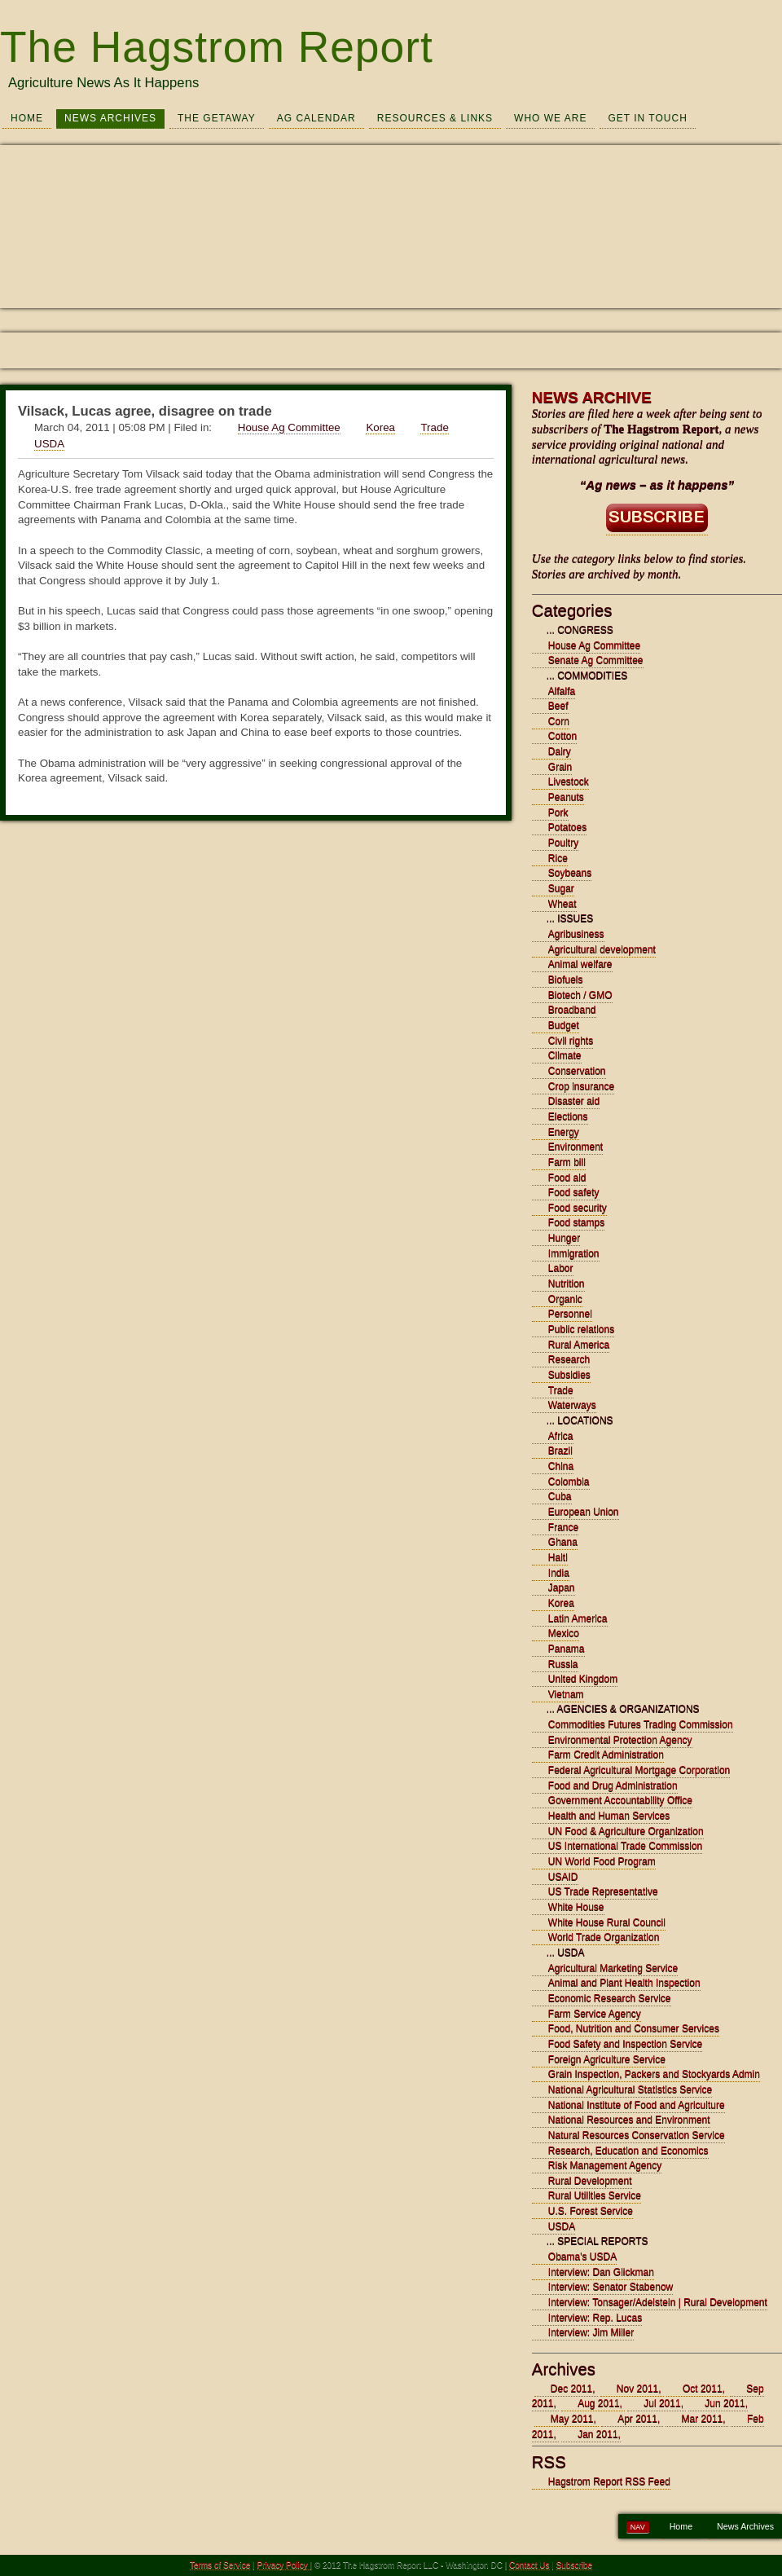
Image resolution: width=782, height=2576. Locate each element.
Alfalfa (561, 691)
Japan (561, 1587)
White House (576, 1907)
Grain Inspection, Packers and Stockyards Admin (654, 2074)
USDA (49, 444)
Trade (434, 427)
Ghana (563, 1542)
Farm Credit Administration (606, 1754)
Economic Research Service (609, 1998)
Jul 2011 (662, 2403)
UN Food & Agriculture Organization (626, 1831)
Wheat (562, 903)
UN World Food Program (602, 1861)
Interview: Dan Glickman (601, 2272)
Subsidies (569, 1374)
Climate (565, 1055)
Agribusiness (576, 934)
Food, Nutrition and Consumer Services (633, 2028)
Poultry (563, 842)
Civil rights (570, 1040)
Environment (575, 1146)
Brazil (560, 1450)
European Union (583, 1511)
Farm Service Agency (594, 2013)
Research (569, 1359)
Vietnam (566, 1694)
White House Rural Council (607, 1922)
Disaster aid (574, 1101)
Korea (380, 427)
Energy (563, 1132)
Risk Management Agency (604, 2165)
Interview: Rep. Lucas (595, 2317)
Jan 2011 (597, 2434)
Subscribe (574, 2565)
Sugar (561, 888)
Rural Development (590, 2180)
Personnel (570, 1313)
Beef (558, 705)
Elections (568, 1116)
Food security (577, 1207)
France (563, 1527)
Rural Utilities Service (594, 2195)
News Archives (110, 118)
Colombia (569, 1481)
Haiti (558, 1557)
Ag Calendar (316, 118)
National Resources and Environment (629, 2119)
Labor (560, 1268)
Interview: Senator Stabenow (610, 2286)
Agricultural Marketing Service (613, 1968)
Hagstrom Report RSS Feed (609, 2481)
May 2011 (572, 2418)
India (558, 1573)
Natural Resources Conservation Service (636, 2135)
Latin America (578, 1618)
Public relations (581, 1329)
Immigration (574, 1253)
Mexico (563, 1633)
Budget (563, 1025)
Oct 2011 (703, 2388)
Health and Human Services (609, 1815)
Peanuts (566, 797)
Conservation (577, 1071)
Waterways (572, 1405)
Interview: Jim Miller (591, 2332)
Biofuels (565, 979)
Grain (560, 767)
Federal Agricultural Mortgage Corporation (639, 1770)
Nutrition (566, 1283)
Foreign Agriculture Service (607, 2059)
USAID (563, 1876)
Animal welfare (580, 964)
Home (27, 118)
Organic (565, 1299)
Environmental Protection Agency (620, 1740)
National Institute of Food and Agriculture (636, 2105)
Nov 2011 (637, 2388)
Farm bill (567, 1162)
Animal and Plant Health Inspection (624, 1982)
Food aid (567, 1177)
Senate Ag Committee (596, 660)
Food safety (574, 1192)
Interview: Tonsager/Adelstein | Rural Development (657, 2302)
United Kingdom (582, 1678)
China (560, 1466)
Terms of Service (220, 2565)
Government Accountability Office (620, 1800)
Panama (566, 1648)
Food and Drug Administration (613, 1785)
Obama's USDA (582, 2256)
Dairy (559, 751)
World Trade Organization (604, 1937)
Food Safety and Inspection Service (625, 2044)
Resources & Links (435, 118)
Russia (563, 1664)
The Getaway (217, 118)
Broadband (572, 1009)
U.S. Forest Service (590, 2211)
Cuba (560, 1496)
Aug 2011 (598, 2403)
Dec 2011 (571, 2388)
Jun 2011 (725, 2403)
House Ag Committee (289, 427)
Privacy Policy (283, 2565)
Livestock (568, 781)
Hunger (564, 1238)
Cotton (562, 736)
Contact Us (529, 2565)
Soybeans (569, 872)
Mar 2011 (702, 2418)
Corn (558, 721)
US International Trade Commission (625, 1846)
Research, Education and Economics (628, 2150)
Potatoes (567, 827)
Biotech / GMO (580, 995)
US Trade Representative (603, 1891)
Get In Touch (647, 118)
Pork (558, 812)
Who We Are (550, 118)
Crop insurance (581, 1086)
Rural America (578, 1344)
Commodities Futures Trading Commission (640, 1724)
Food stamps (576, 1222)
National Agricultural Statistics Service (630, 2089)
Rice (558, 858)
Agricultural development (602, 949)
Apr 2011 (637, 2418)
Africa (560, 1436)
